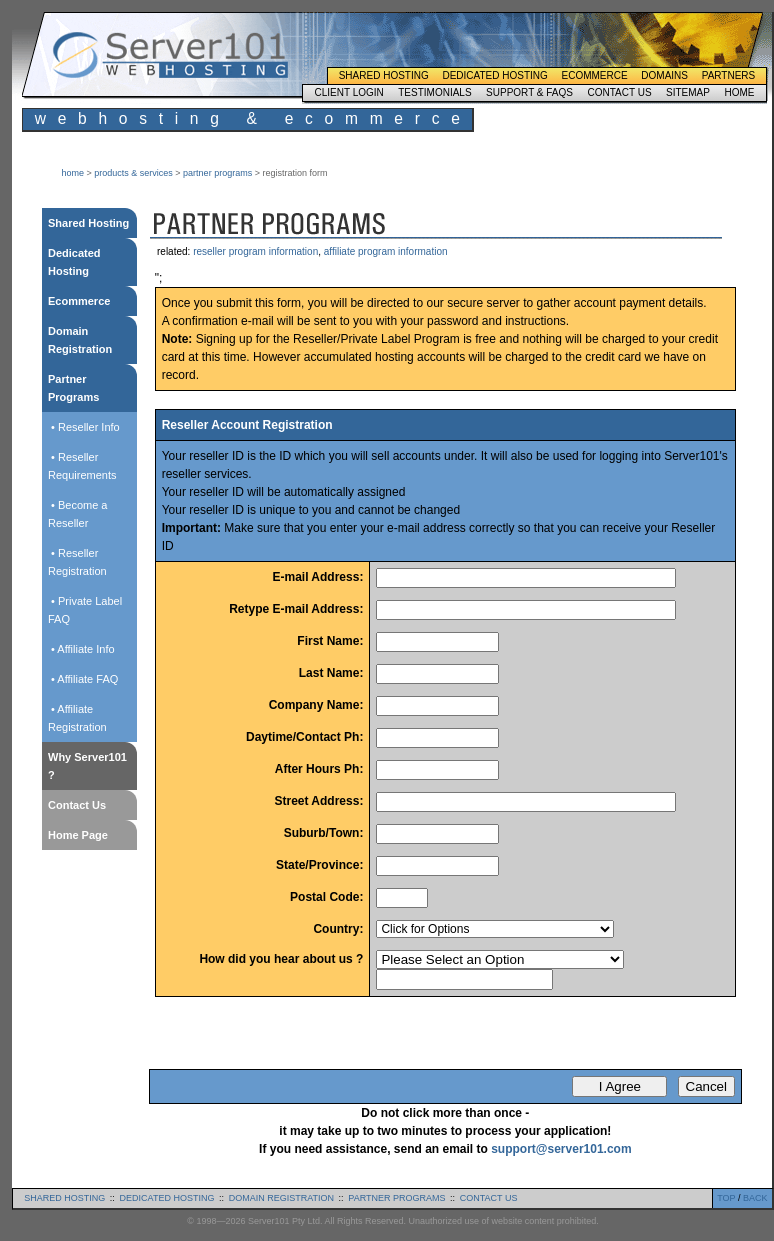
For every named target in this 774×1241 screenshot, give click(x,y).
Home (739, 92)
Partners (729, 75)
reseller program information (255, 251)
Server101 (170, 55)
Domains (664, 75)
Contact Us (619, 92)
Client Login (348, 92)
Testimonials (434, 92)
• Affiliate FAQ (83, 679)
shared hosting (64, 1198)
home (73, 173)
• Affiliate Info (81, 649)
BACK (755, 1198)
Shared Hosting (384, 75)
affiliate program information (386, 251)
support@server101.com (561, 1149)
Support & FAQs (529, 92)
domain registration (281, 1198)
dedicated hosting (167, 1198)
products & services (133, 173)
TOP (726, 1198)
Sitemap (688, 92)
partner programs (217, 173)
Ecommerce (595, 75)
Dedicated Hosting (494, 75)
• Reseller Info (84, 427)
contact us (489, 1198)
